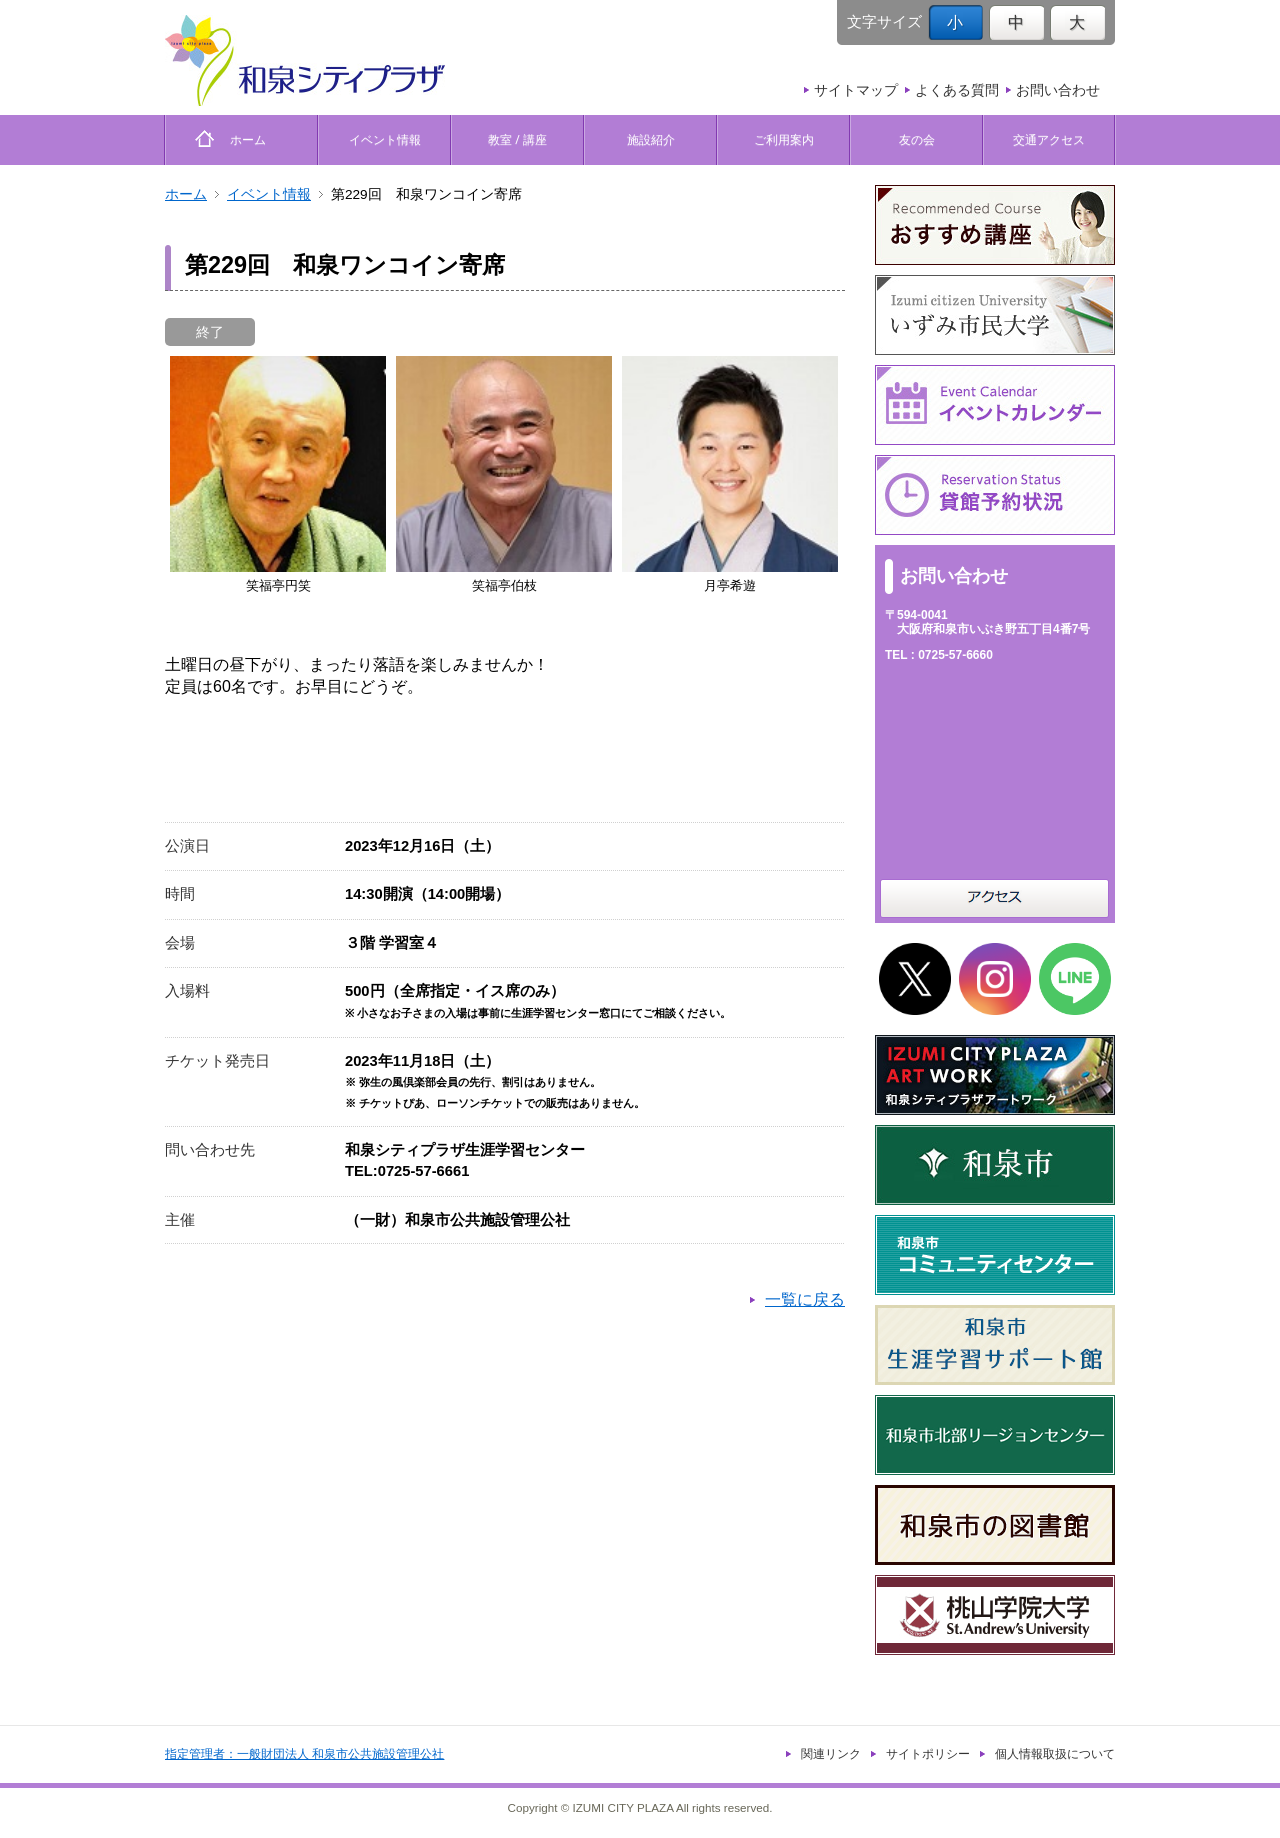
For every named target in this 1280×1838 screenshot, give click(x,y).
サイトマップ (856, 90)
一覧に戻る (805, 1299)
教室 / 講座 (517, 139)
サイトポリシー (928, 1754)
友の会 (917, 139)
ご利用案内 (784, 139)
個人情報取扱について (1055, 1754)
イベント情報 (385, 139)
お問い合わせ (1058, 90)
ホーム (242, 139)
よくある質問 (957, 90)
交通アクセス (1049, 139)
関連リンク (831, 1754)
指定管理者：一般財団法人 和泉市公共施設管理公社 (304, 1754)
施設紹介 (651, 139)
